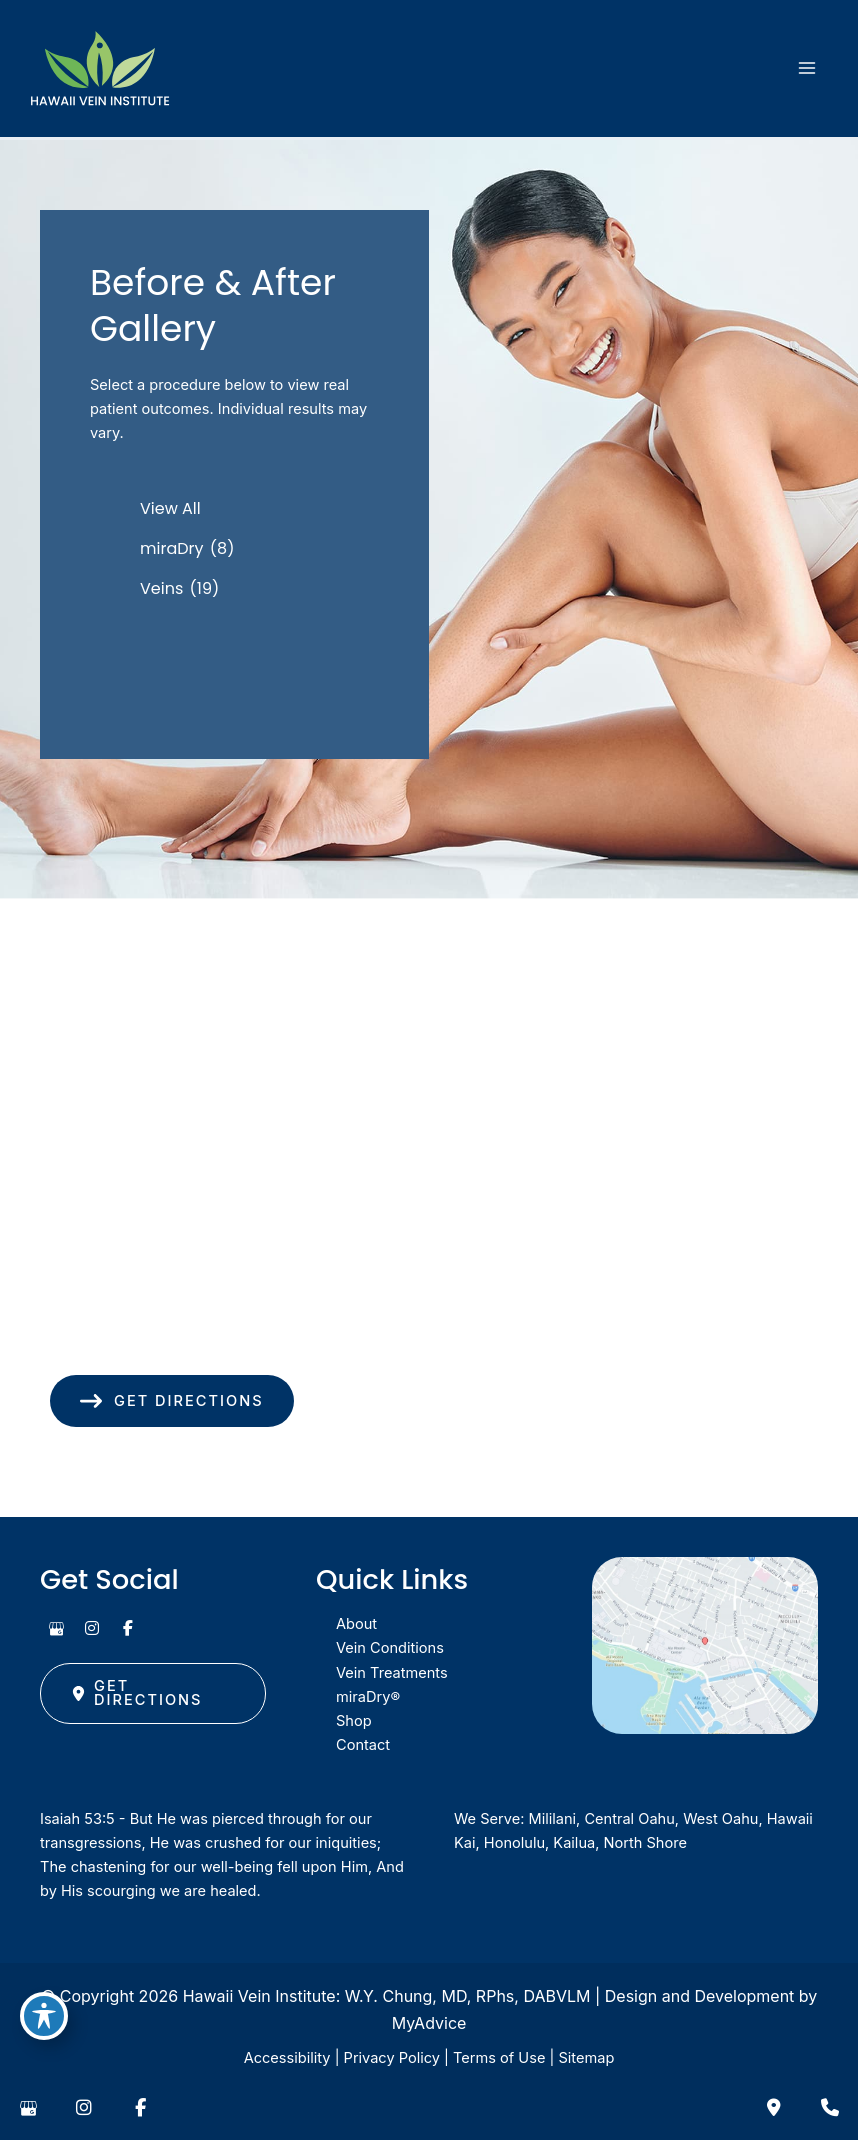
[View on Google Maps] (705, 1645)
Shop (354, 1721)
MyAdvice (429, 2023)
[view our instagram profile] (92, 1628)
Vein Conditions (390, 1648)
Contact (363, 1745)
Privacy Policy (392, 2058)
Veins (161, 588)
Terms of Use (499, 2058)
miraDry (172, 548)
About (356, 1624)
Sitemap (586, 2058)
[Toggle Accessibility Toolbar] (44, 2016)
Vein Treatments (392, 1673)
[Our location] (830, 2108)
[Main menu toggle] (807, 68)
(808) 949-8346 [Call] (159, 1339)
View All (170, 508)
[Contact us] (774, 2108)
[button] (172, 1401)
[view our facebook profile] (128, 1628)
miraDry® (368, 1697)
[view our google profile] (56, 1628)
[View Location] (152, 1259)
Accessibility (287, 2058)
